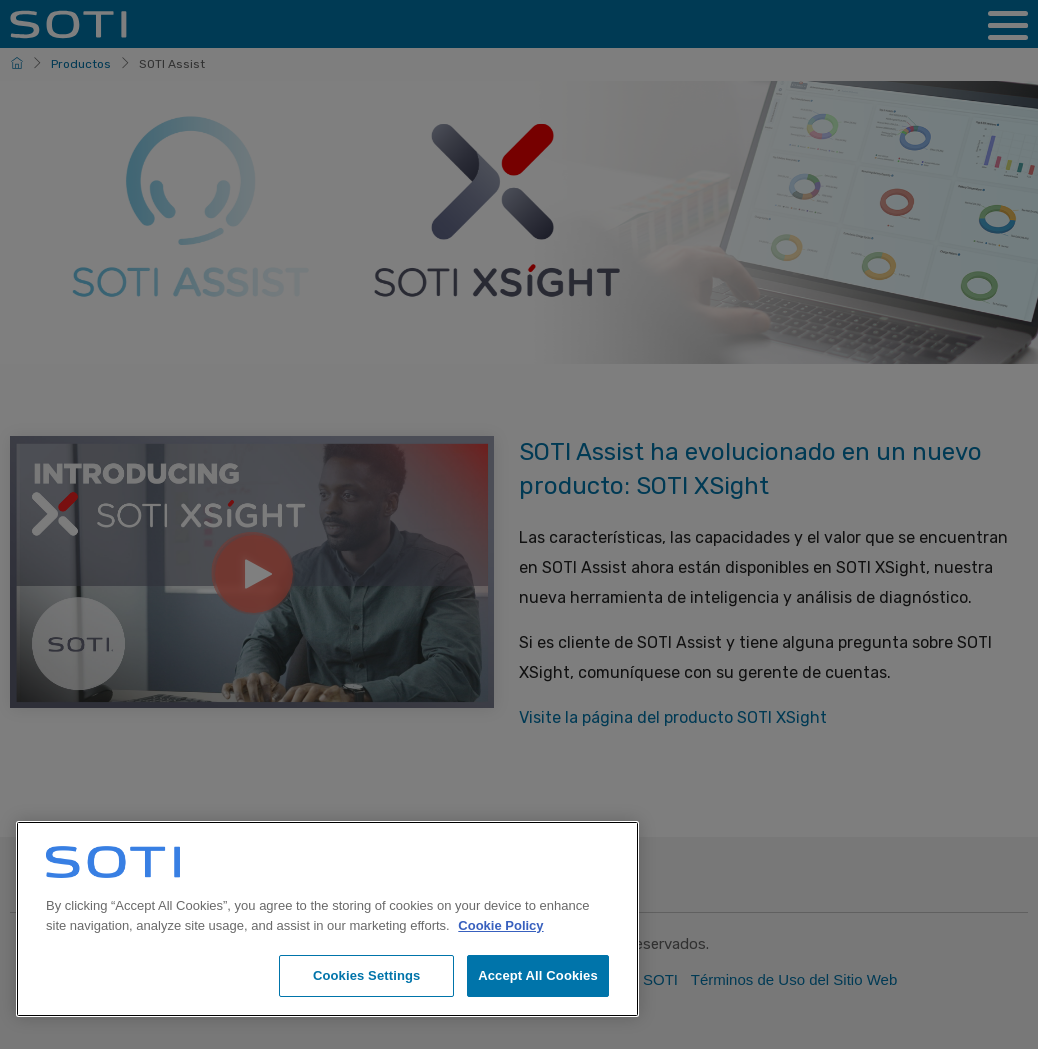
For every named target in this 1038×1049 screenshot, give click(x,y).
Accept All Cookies (538, 975)
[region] (327, 919)
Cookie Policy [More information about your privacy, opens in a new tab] (500, 925)
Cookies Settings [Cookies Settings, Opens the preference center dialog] (367, 975)
